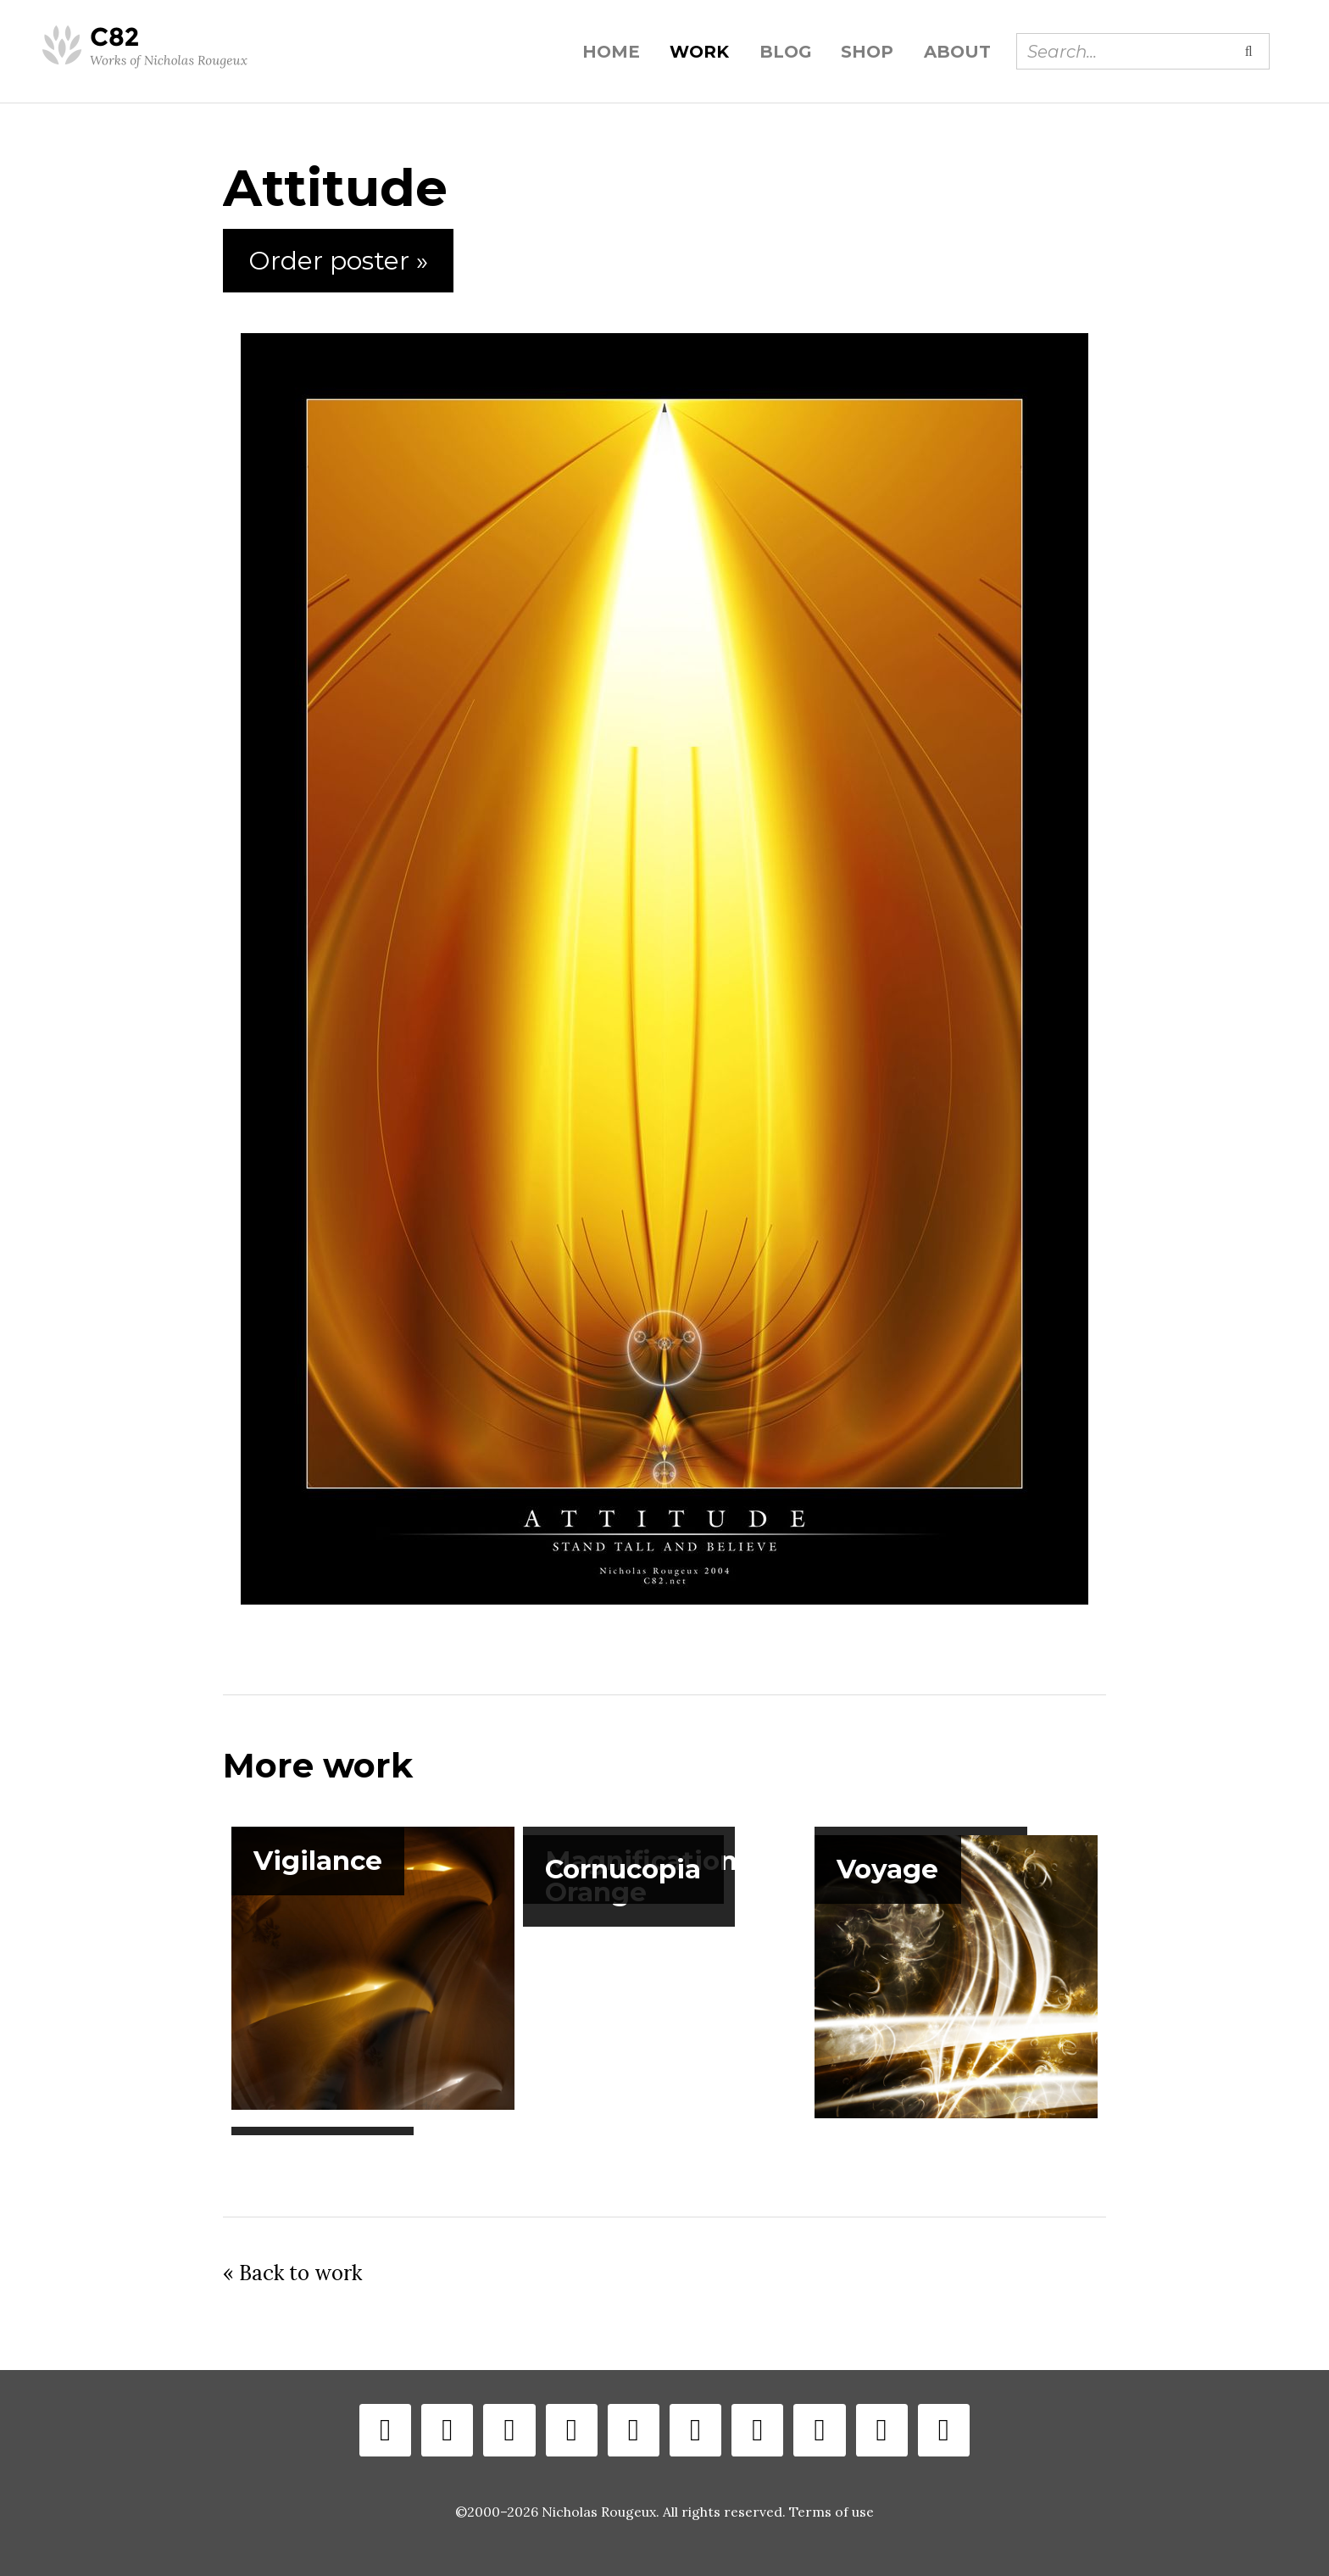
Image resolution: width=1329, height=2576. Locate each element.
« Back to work (292, 2273)
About (957, 52)
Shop (867, 52)
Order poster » (338, 260)
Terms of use (831, 2511)
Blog (785, 52)
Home (611, 52)
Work (699, 52)
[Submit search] (1248, 51)
